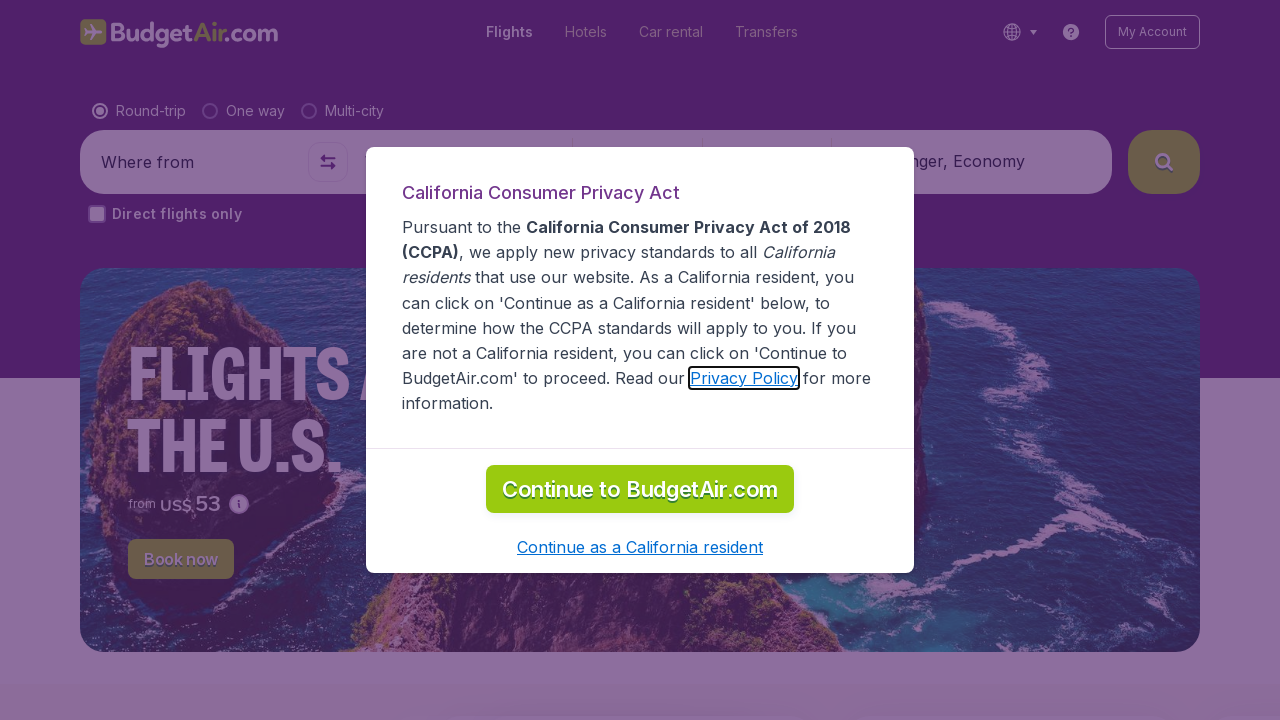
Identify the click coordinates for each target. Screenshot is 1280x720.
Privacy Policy (744, 378)
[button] (640, 547)
